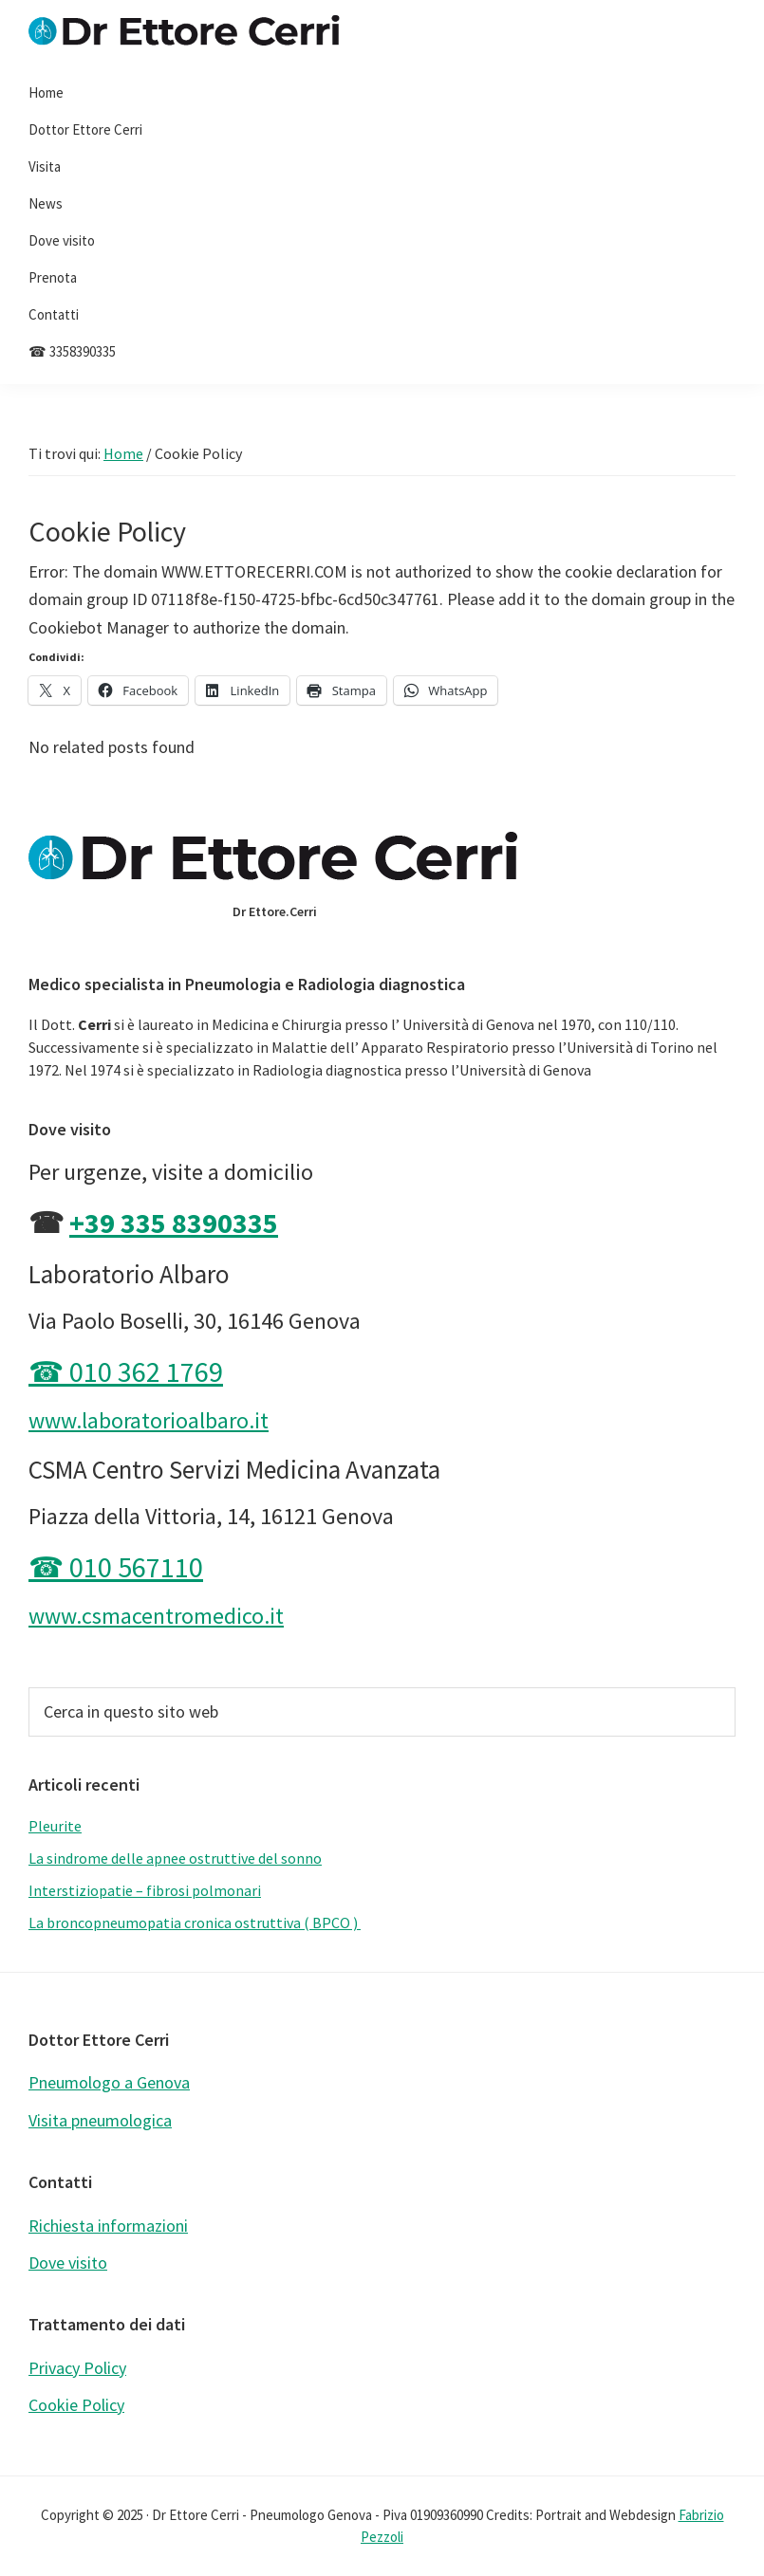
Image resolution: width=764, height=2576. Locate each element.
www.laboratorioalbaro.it (148, 1420)
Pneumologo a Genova (109, 2082)
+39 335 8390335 (173, 1223)
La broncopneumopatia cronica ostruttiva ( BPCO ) (194, 1922)
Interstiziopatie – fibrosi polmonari (144, 1890)
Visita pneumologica (100, 2120)
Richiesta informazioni (108, 2225)
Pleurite (55, 1825)
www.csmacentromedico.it (156, 1615)
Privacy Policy (77, 2368)
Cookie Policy (76, 2405)
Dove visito (67, 2262)
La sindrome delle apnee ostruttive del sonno (175, 1858)
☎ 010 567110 (115, 1567)
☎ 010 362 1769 (125, 1371)
